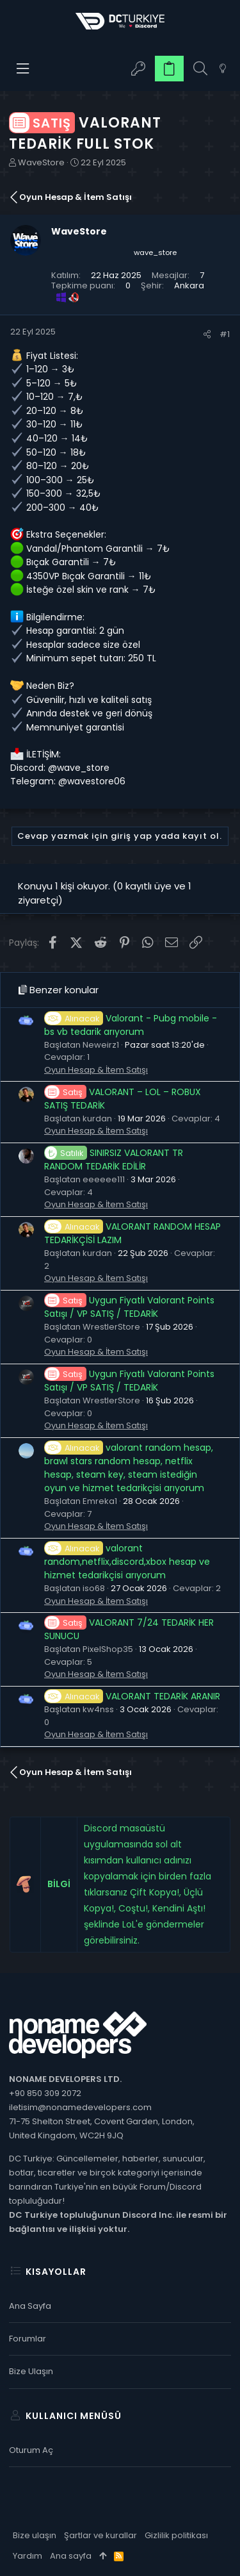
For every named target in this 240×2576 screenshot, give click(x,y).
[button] (23, 68)
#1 (225, 334)
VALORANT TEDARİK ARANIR (132, 1696)
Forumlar (27, 2338)
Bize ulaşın (31, 2371)
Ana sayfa (30, 2306)
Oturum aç (31, 2450)
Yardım (27, 2556)
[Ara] (200, 69)
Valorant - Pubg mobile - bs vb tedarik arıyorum (130, 1025)
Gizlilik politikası (176, 2535)
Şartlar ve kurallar (100, 2535)
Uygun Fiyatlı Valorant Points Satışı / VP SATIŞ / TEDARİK (129, 1307)
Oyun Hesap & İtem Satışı (96, 1070)
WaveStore (41, 162)
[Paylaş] (207, 334)
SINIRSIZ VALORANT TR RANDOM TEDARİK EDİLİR (113, 1159)
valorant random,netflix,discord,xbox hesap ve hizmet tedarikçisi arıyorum (127, 1561)
